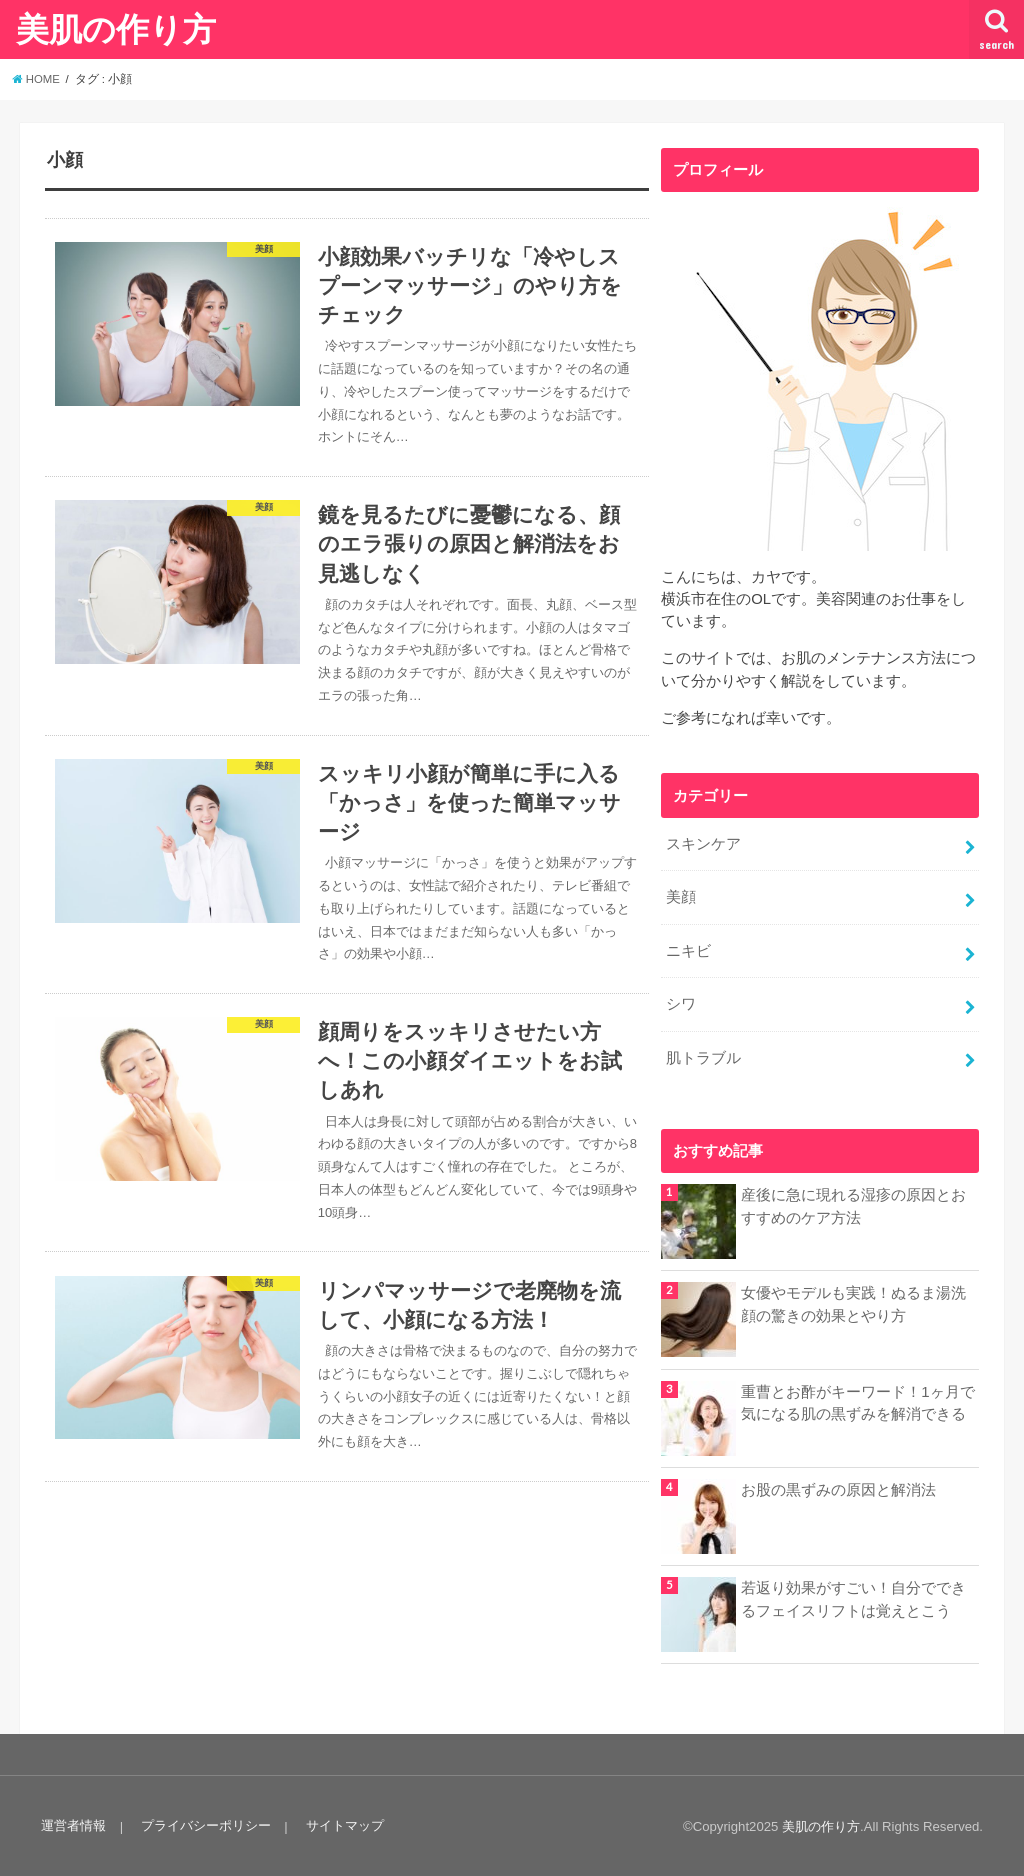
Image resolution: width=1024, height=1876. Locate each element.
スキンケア (703, 844)
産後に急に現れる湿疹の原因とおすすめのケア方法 (853, 1203)
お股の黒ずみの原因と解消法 (838, 1487)
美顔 (681, 897)
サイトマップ (343, 1823)
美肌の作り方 (116, 28)
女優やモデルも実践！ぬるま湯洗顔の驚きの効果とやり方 (853, 1302)
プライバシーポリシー (205, 1823)
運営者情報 (73, 1823)
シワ (681, 1002)
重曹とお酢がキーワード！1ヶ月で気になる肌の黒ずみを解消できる (857, 1400)
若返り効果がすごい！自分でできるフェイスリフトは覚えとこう (853, 1596)
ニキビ (688, 949)
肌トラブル (703, 1055)
